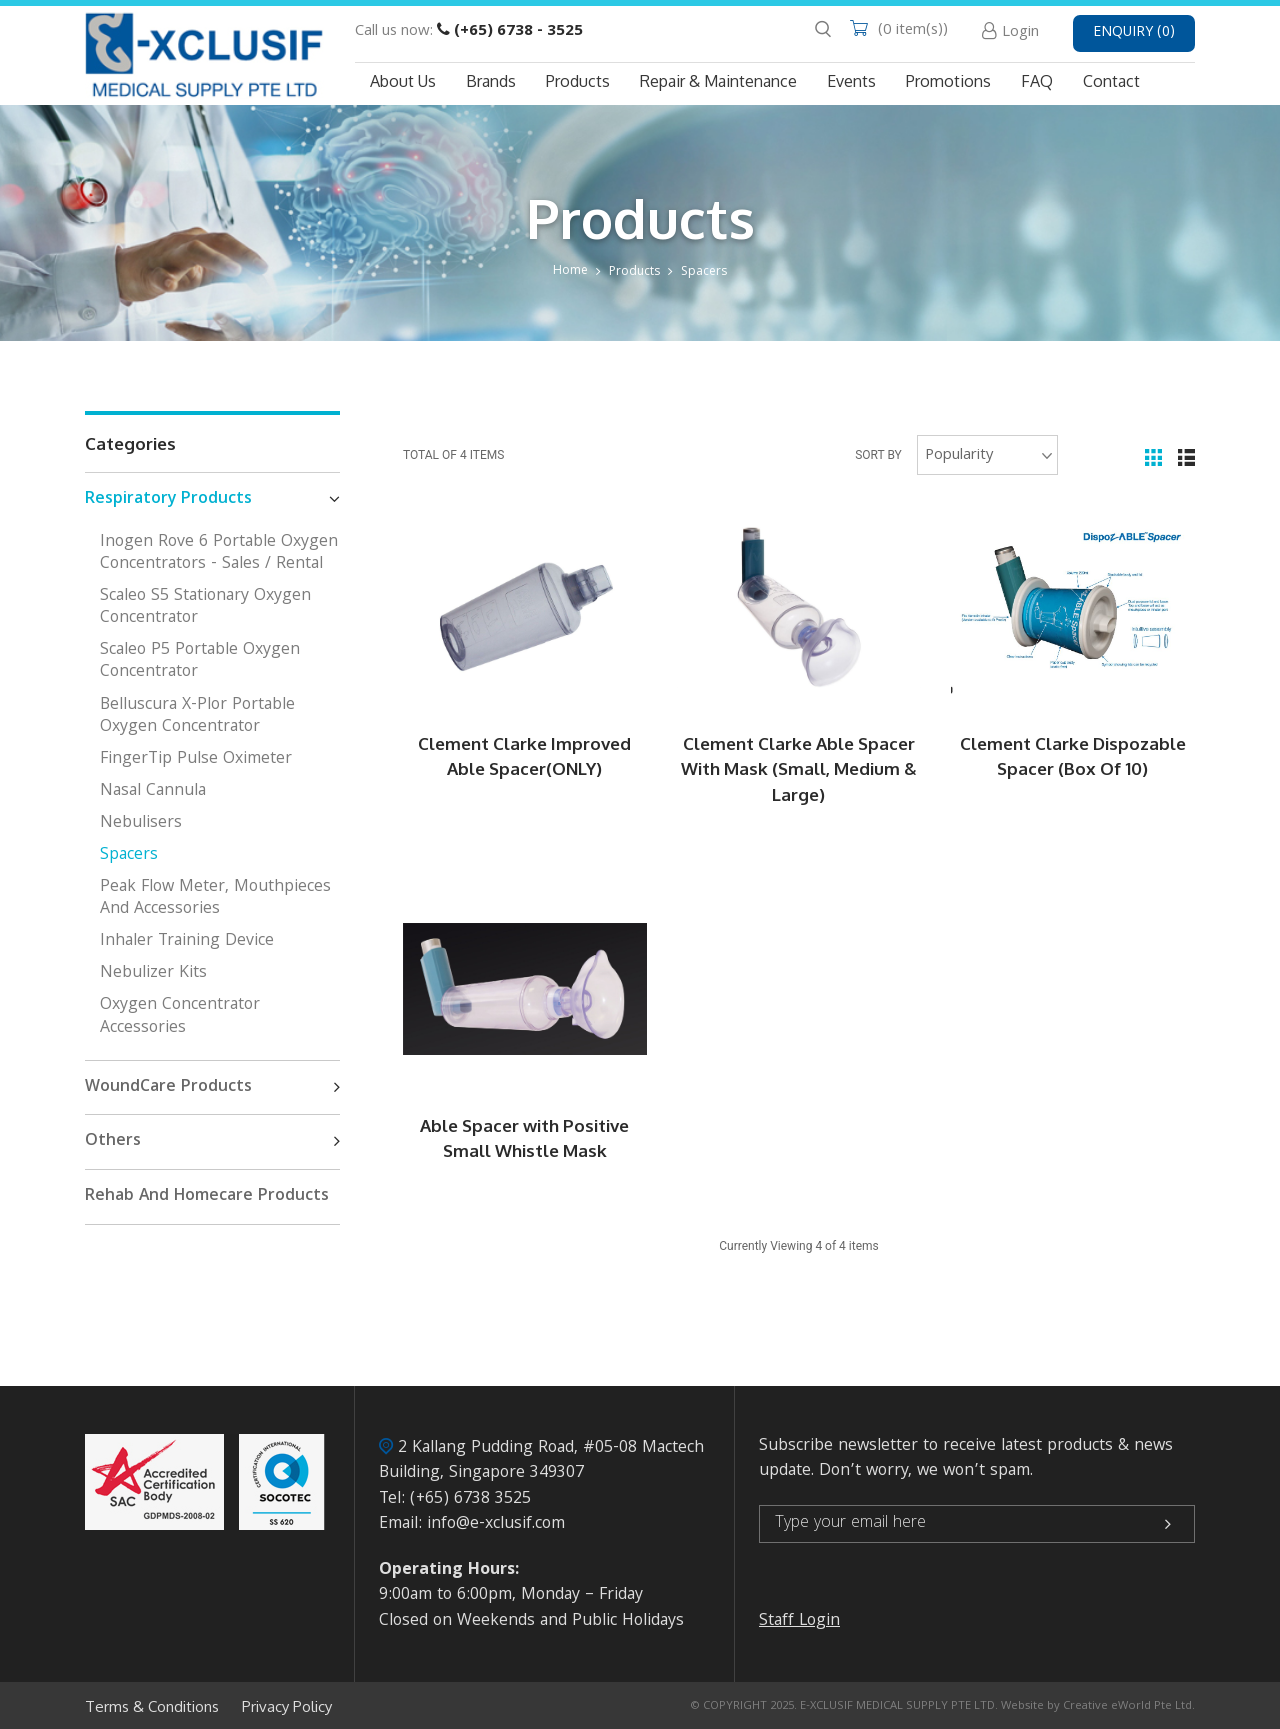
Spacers (704, 272)
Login (1020, 33)
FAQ (1037, 81)
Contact (1111, 81)
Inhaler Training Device (187, 941)
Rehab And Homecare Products (207, 1196)
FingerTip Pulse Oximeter (196, 759)
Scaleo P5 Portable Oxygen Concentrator (200, 661)
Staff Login (799, 1622)
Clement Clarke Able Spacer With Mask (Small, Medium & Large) (799, 769)
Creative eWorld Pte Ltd (1127, 1706)
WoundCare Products (212, 1088)
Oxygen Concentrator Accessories (180, 1016)
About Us (403, 81)
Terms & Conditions (152, 1707)
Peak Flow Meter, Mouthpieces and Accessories (215, 898)
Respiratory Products (212, 500)
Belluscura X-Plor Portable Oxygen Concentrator (197, 716)
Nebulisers (141, 823)
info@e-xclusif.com (496, 1524)
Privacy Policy (287, 1707)
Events (851, 81)
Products (578, 81)
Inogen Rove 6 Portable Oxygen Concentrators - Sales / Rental (219, 553)
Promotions (948, 81)
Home (570, 271)
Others (212, 1142)
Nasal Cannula (153, 791)
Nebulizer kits (153, 973)
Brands (491, 81)
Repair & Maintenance (718, 81)
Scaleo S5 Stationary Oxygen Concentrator (205, 607)
